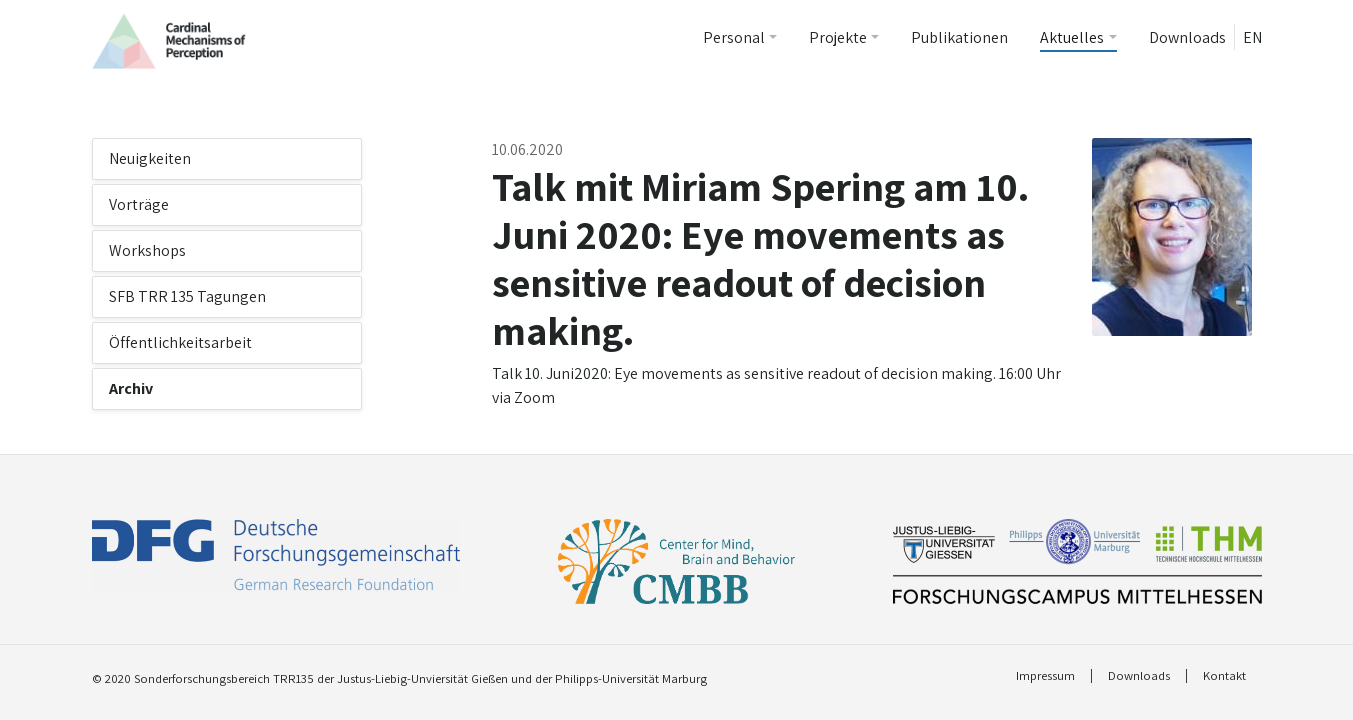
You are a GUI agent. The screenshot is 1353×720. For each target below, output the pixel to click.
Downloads (1187, 37)
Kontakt (1224, 676)
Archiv (131, 388)
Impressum (1045, 676)
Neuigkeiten (150, 158)
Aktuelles (1072, 37)
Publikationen (959, 37)
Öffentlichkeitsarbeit (180, 342)
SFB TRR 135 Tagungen (187, 296)
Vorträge (139, 204)
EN (1252, 37)
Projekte (838, 37)
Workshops (147, 250)
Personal (734, 37)
